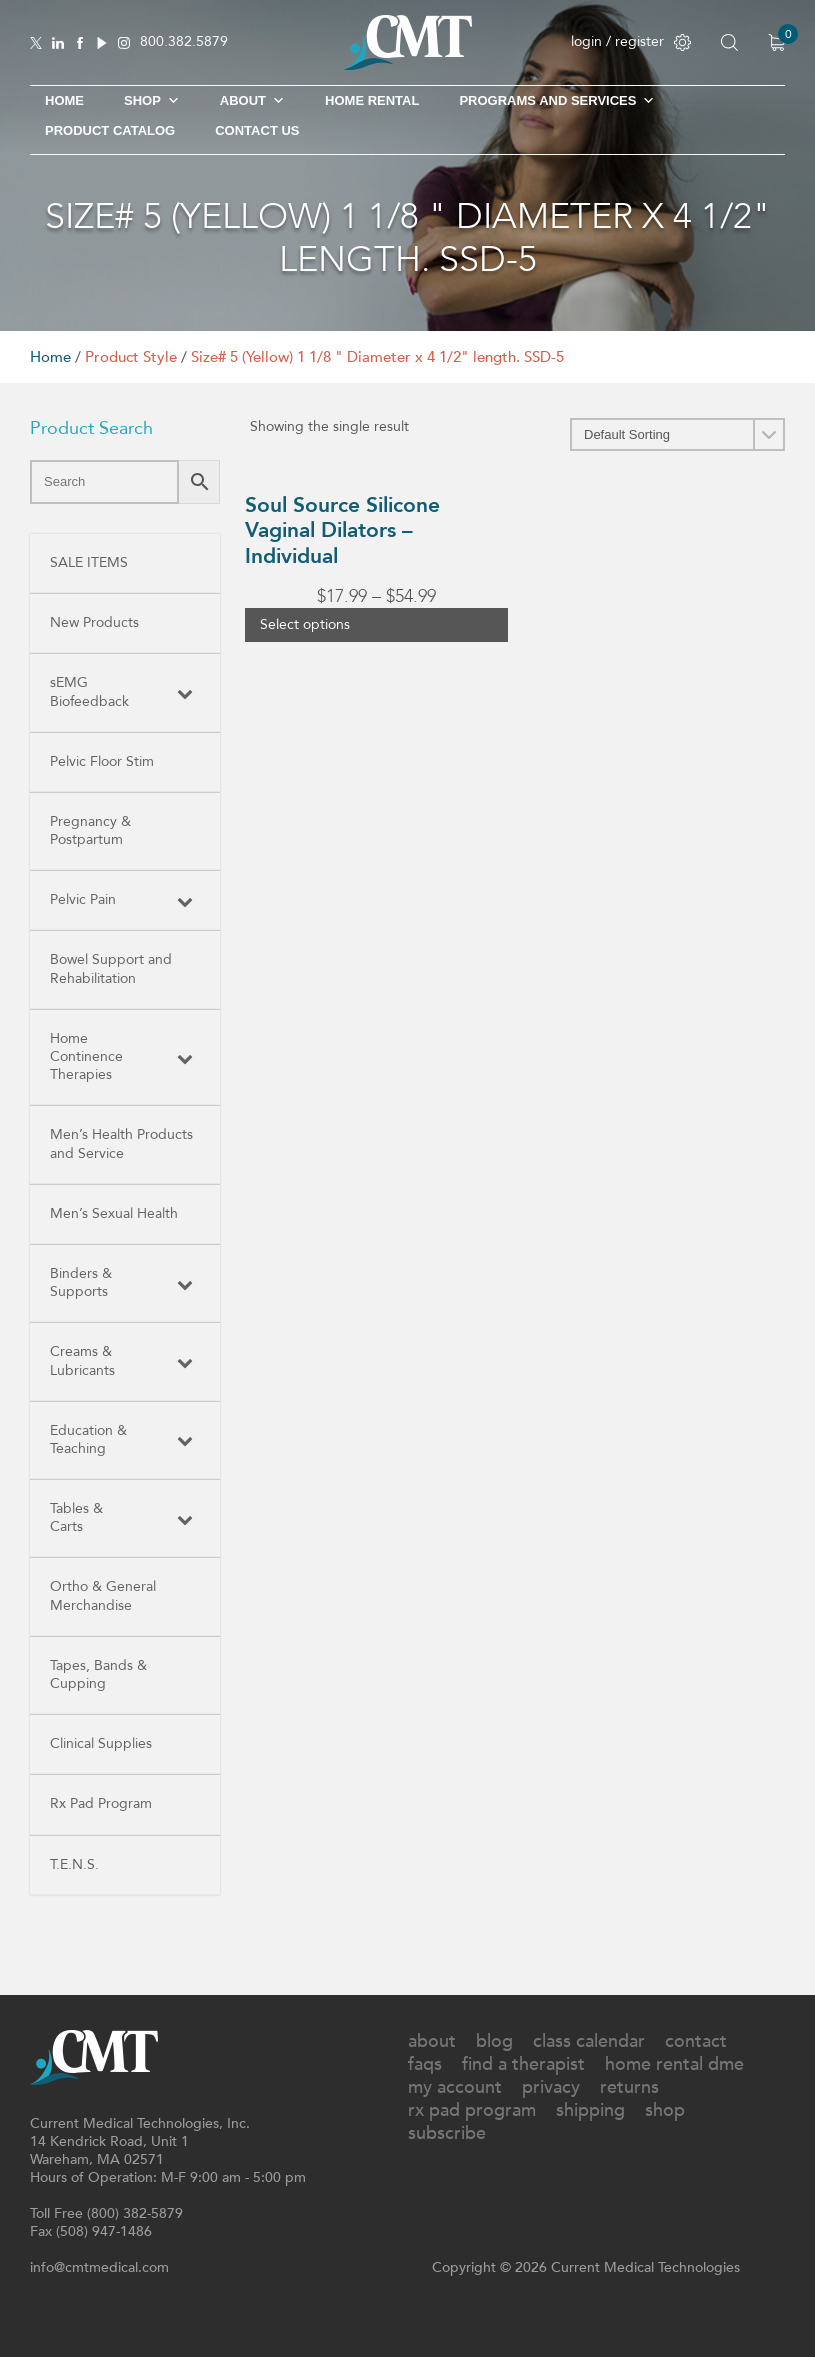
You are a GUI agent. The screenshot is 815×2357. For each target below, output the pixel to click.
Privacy (551, 2087)
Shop (665, 2110)
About (252, 101)
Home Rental (372, 100)
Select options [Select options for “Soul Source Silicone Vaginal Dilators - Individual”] (305, 624)
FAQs (425, 2064)
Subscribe (447, 2133)
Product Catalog (110, 130)
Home (64, 100)
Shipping (590, 2110)
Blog (494, 2041)
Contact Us (257, 130)
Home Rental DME (674, 2064)
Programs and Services (557, 101)
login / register (631, 41)
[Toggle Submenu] (185, 692)
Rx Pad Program (472, 2110)
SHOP (152, 101)
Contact (696, 2041)
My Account (455, 2087)
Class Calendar (589, 2041)
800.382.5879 (184, 42)
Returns (629, 2087)
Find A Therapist (523, 2064)
